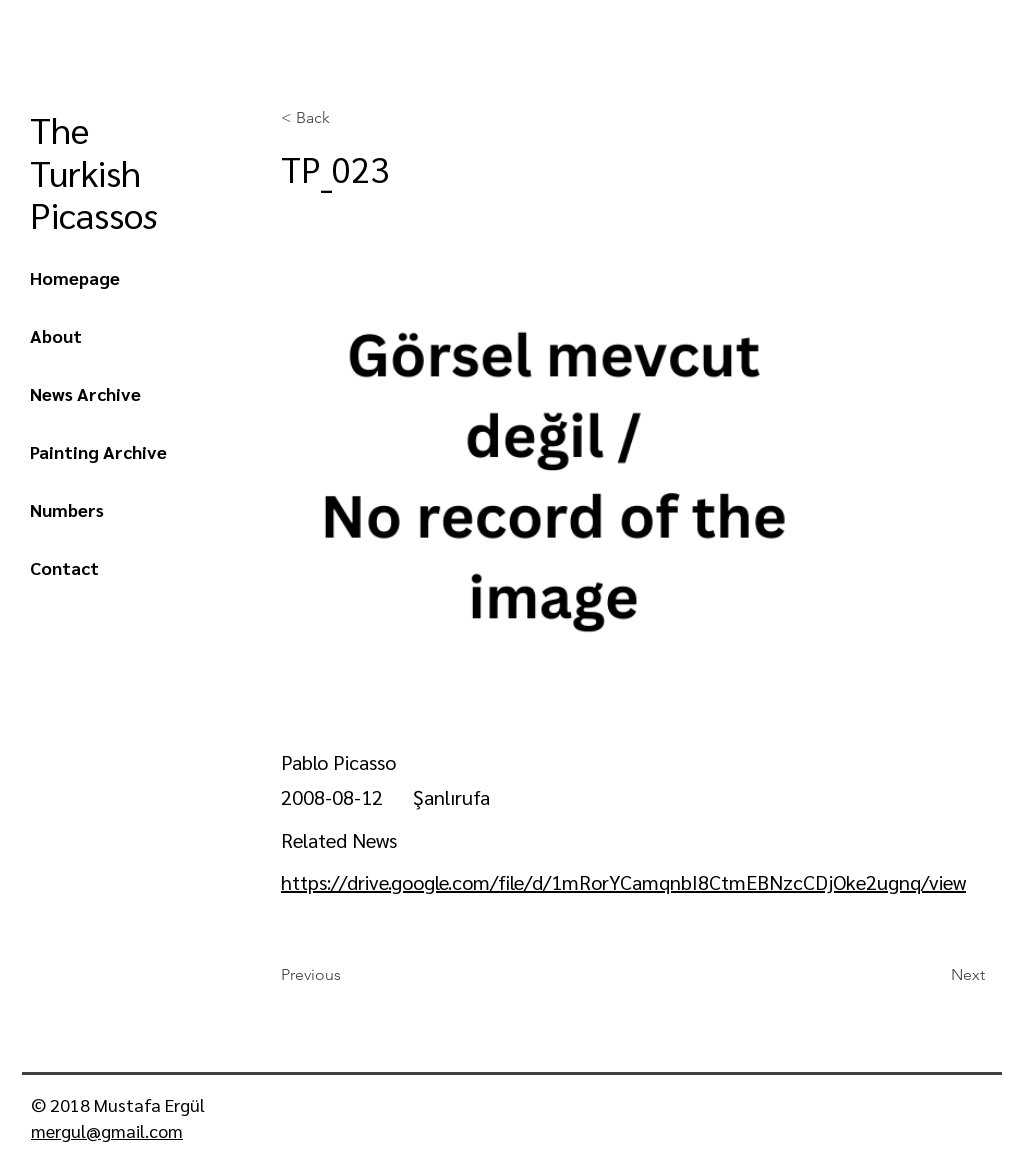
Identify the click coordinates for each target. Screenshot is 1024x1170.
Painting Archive (98, 451)
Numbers (67, 509)
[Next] (935, 975)
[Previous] (347, 975)
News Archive (85, 393)
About (56, 335)
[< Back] (347, 118)
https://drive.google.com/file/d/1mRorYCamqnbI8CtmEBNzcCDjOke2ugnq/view (623, 882)
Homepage (75, 277)
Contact (64, 567)
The (64, 129)
